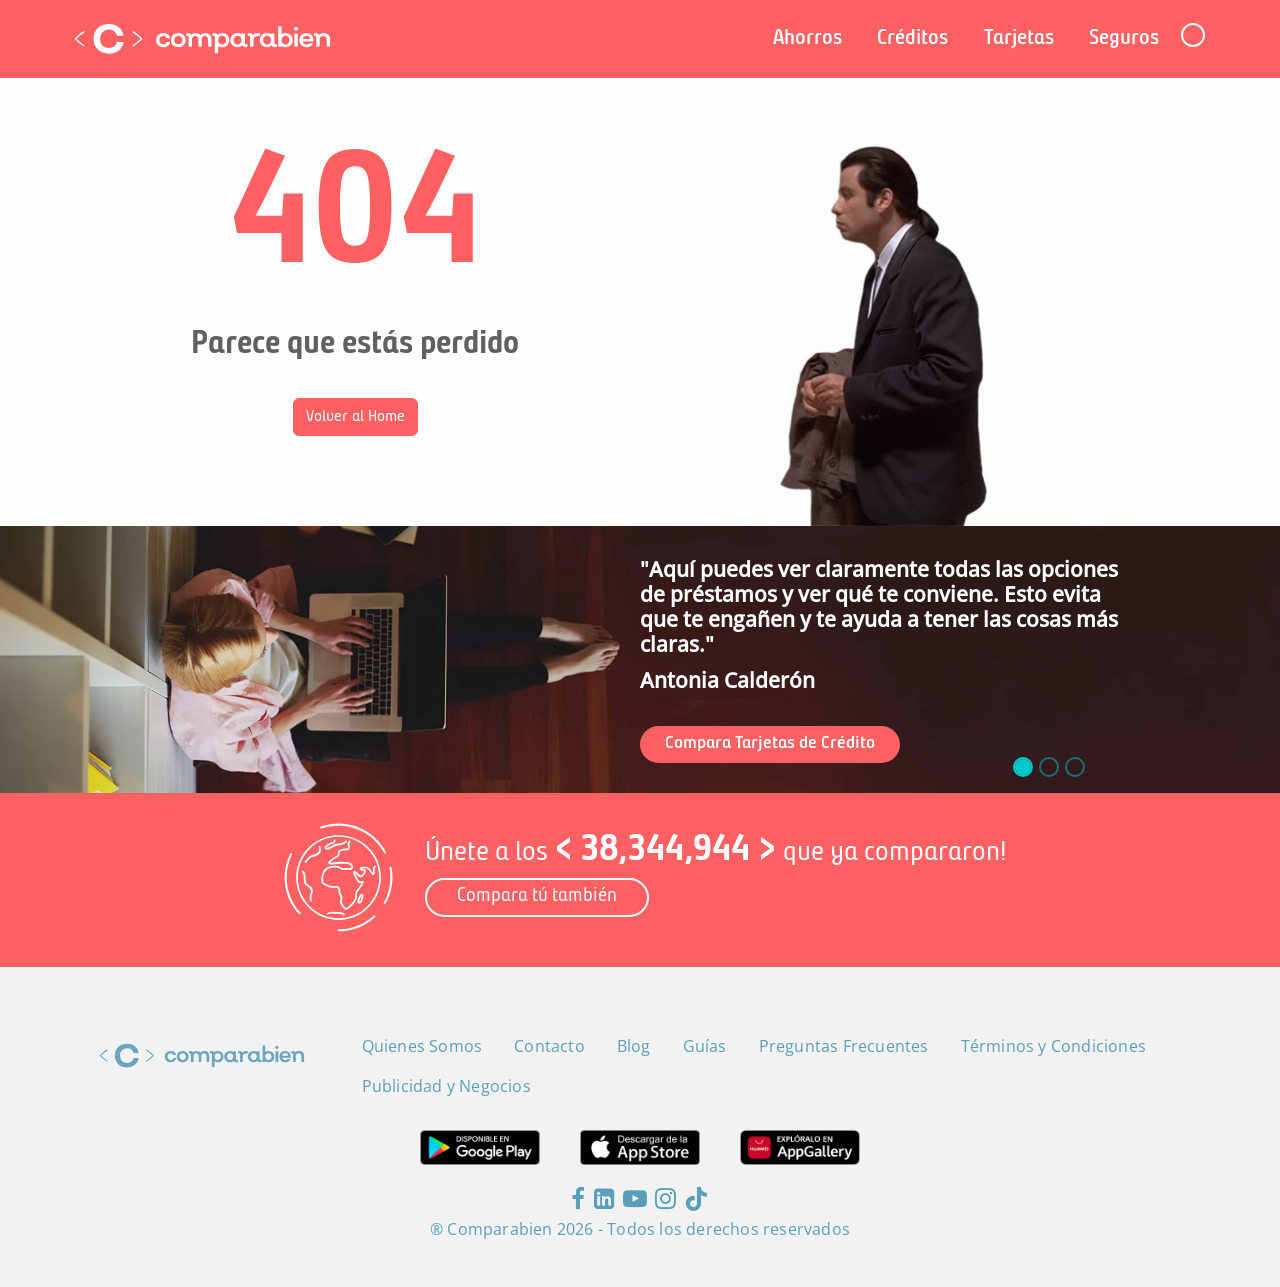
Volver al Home (355, 417)
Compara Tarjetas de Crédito (770, 743)
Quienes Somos (422, 1046)
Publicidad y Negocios (446, 1086)
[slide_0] (1023, 767)
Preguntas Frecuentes (844, 1046)
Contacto (549, 1046)
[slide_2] (1075, 767)
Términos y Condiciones (1053, 1046)
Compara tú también (537, 896)
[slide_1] (1049, 767)
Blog (634, 1046)
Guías (705, 1046)
